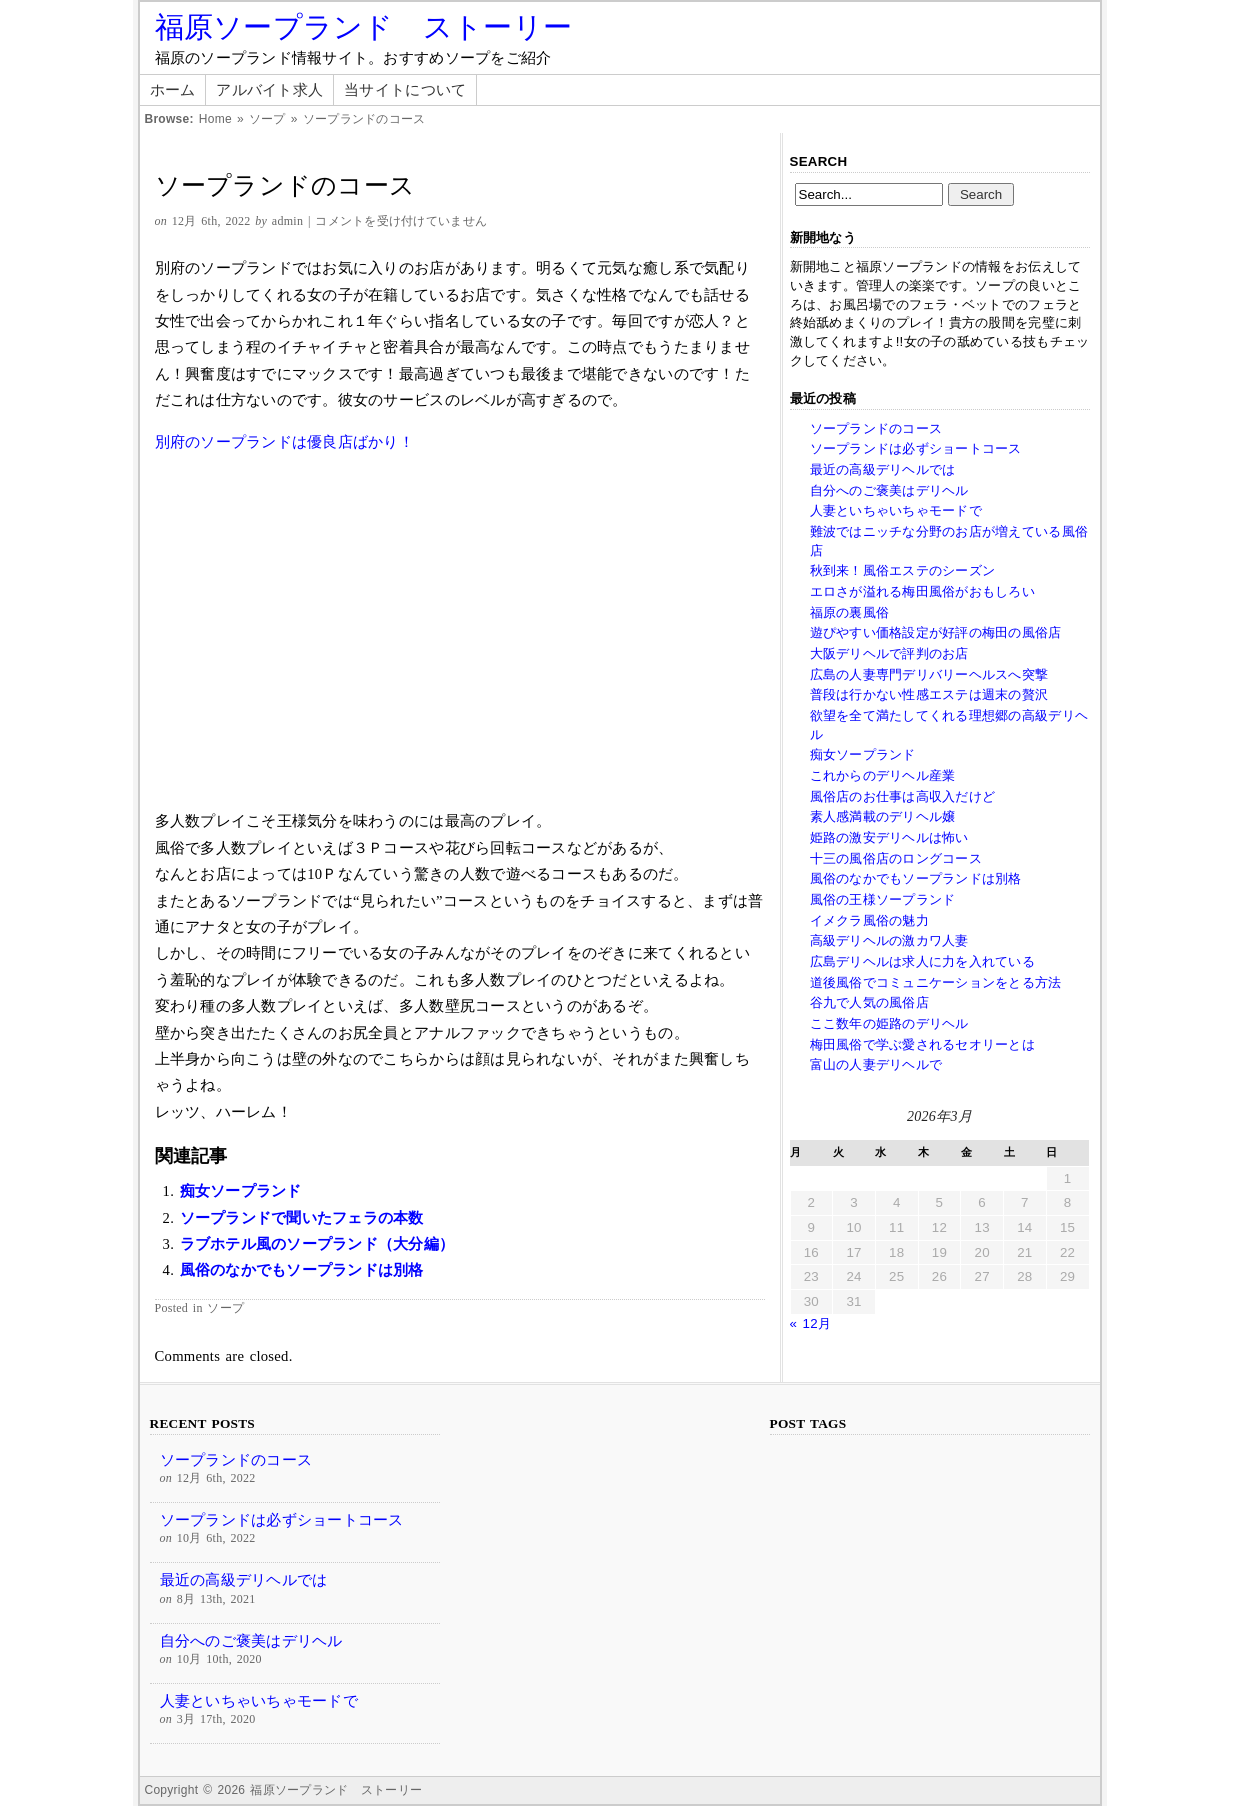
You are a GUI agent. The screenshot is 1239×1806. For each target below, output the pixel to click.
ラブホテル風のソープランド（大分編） (317, 1244)
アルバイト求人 (269, 90)
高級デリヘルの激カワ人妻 (889, 940)
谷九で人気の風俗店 (869, 1002)
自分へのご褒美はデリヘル (889, 490)
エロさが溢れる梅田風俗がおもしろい (923, 591)
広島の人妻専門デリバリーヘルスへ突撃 (929, 674)
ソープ (267, 119)
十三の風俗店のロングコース (896, 858)
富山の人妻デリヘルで (876, 1064)
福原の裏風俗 (850, 612)
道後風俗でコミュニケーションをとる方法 (936, 982)
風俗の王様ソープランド (883, 899)
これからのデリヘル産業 (883, 775)
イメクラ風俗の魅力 (869, 920)
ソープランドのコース (876, 428)
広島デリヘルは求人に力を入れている (923, 961)
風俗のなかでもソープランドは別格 (302, 1270)
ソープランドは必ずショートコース (916, 448)
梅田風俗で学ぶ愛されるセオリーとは (923, 1044)
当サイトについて (405, 90)
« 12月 (811, 1323)
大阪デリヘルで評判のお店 (889, 653)
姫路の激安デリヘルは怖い (889, 837)
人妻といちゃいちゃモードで (896, 510)
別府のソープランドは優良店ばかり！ (285, 442)
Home (215, 119)
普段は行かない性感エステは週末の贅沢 (929, 694)
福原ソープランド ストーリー (364, 27)
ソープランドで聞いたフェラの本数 (302, 1218)
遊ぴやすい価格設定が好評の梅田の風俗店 (936, 632)
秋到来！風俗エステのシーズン (903, 570)
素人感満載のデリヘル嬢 (883, 816)
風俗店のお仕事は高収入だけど (903, 796)
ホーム (173, 90)
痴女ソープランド (241, 1191)
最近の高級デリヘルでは (883, 469)
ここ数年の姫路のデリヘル (889, 1023)
